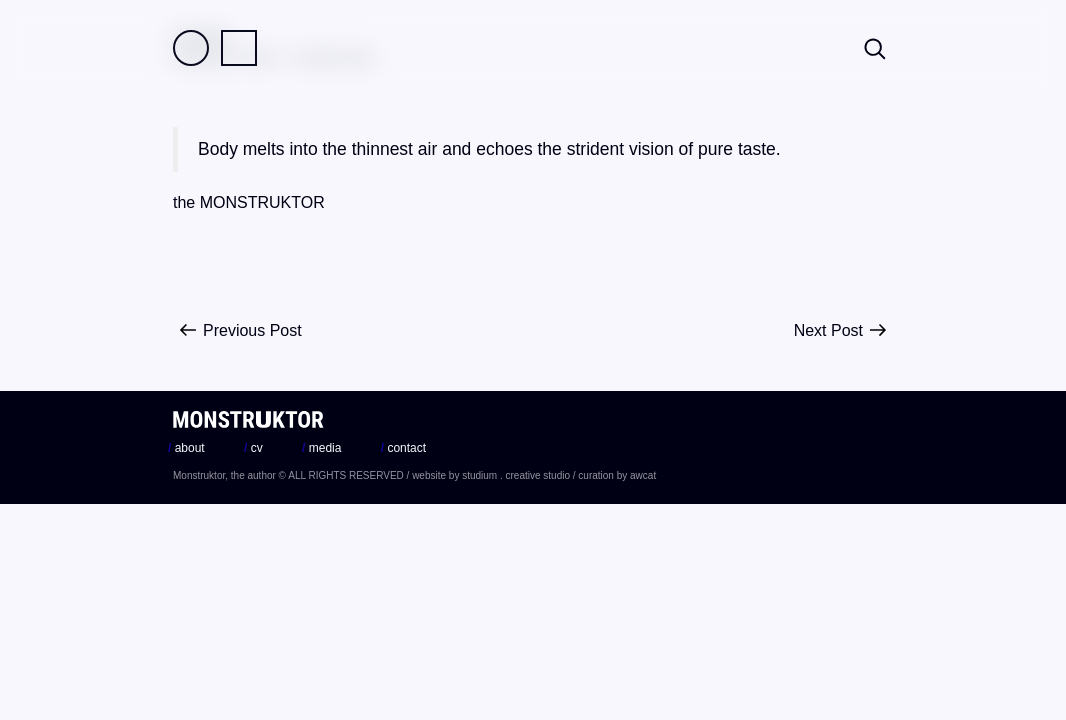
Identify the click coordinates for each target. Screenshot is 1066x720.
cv (253, 448)
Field (191, 48)
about (186, 448)
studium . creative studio (516, 475)
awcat (643, 475)
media (321, 448)
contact (403, 448)
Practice (239, 48)
